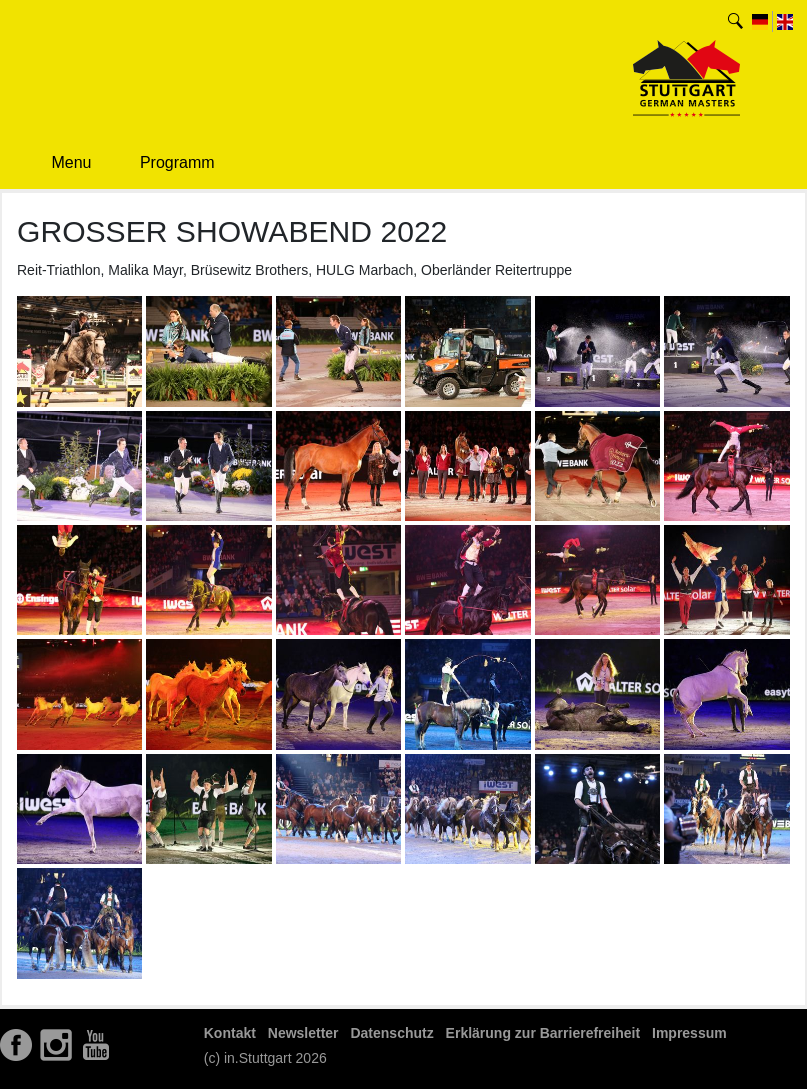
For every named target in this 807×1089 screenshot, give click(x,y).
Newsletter (303, 1033)
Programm (162, 164)
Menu (58, 162)
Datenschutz (391, 1033)
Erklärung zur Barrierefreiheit (543, 1033)
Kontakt (230, 1033)
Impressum (689, 1033)
